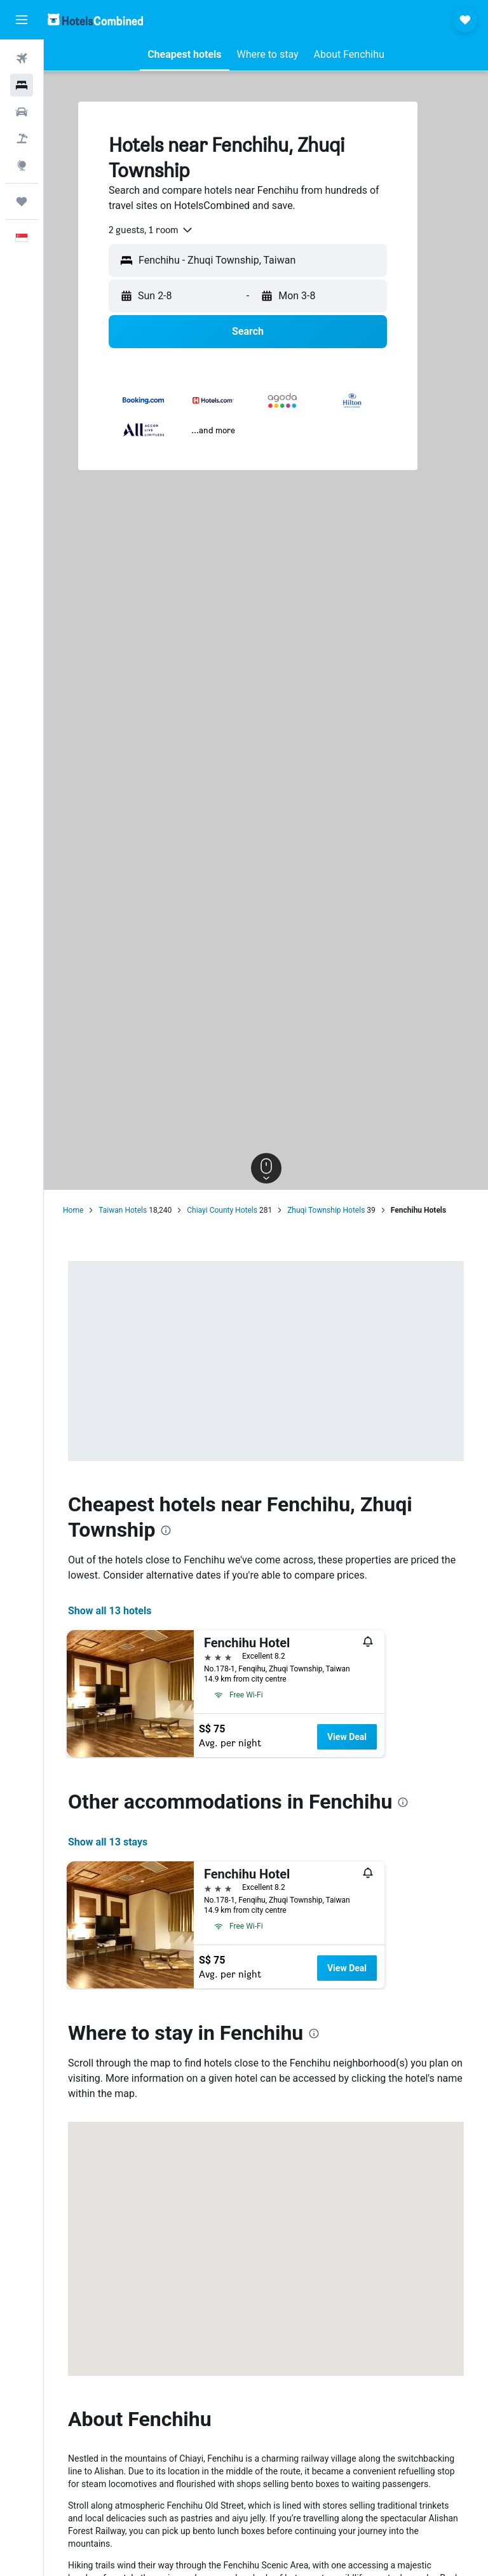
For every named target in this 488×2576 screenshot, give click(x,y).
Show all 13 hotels (109, 1611)
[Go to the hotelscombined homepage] (95, 19)
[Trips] (21, 201)
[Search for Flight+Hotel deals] (21, 138)
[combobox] (151, 230)
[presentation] (166, 1530)
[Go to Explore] (21, 165)
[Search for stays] (21, 85)
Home (73, 1210)
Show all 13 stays (107, 1842)
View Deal (347, 1737)
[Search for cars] (21, 112)
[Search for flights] (21, 58)
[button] (22, 20)
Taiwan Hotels (122, 1210)
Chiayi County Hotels (222, 1210)
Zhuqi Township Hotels (326, 1210)
